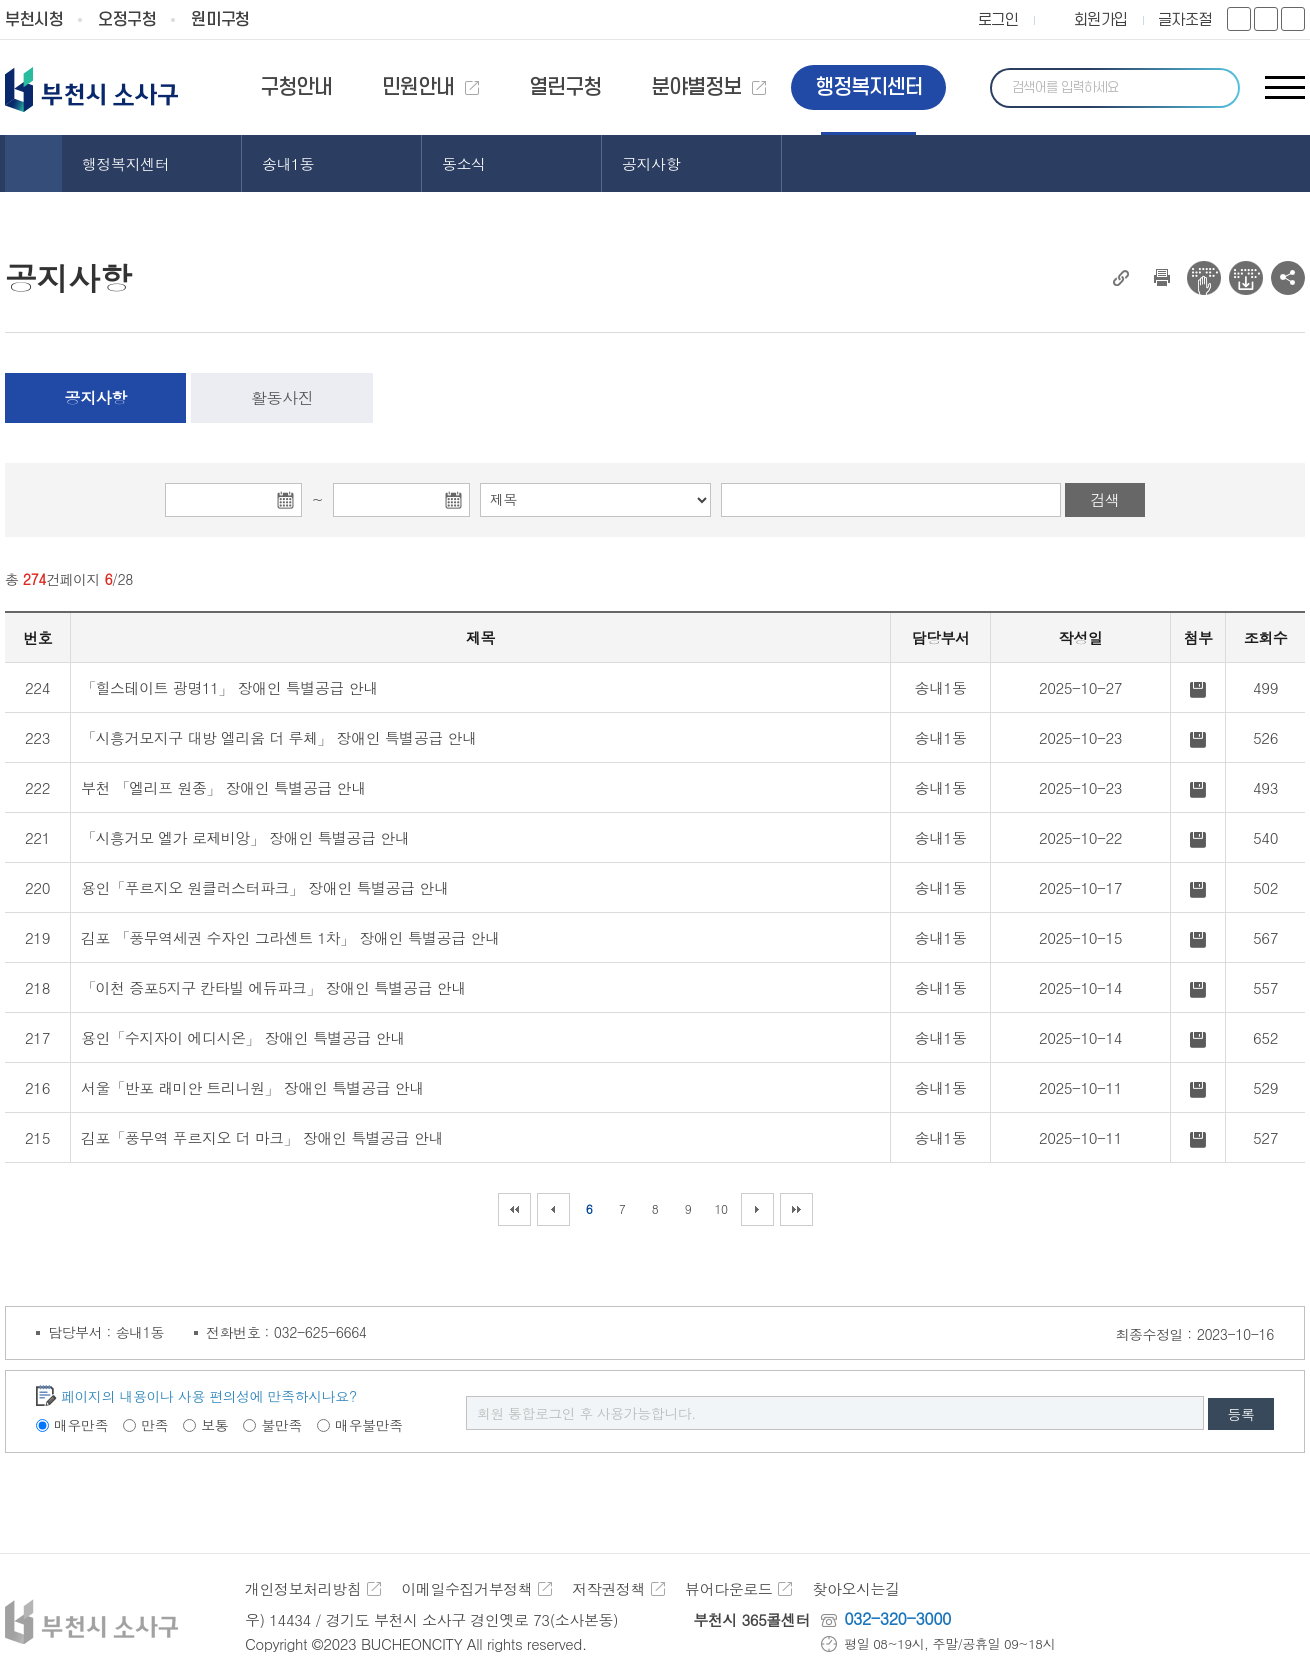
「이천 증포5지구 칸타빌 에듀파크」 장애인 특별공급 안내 (273, 987)
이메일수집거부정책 (466, 1588)
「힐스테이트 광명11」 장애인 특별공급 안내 (229, 687)
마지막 (796, 1209)
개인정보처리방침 (303, 1588)
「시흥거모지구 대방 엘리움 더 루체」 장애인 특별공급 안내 (279, 737)
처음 (514, 1209)
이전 (553, 1209)
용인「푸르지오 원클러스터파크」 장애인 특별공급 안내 (264, 887)
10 (720, 1208)
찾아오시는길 (855, 1588)
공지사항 (96, 397)
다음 (757, 1209)
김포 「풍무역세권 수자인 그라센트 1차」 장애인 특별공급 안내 (290, 937)
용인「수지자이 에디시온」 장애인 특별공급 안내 (243, 1037)
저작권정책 (608, 1588)
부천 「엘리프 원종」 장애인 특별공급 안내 (223, 787)
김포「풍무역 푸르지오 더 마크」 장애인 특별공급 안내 (262, 1137)
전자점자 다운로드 (1246, 278)
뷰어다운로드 (728, 1588)
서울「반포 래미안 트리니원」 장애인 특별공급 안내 (252, 1087)
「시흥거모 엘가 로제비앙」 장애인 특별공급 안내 (245, 837)
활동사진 (282, 397)
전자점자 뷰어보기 (1204, 278)
